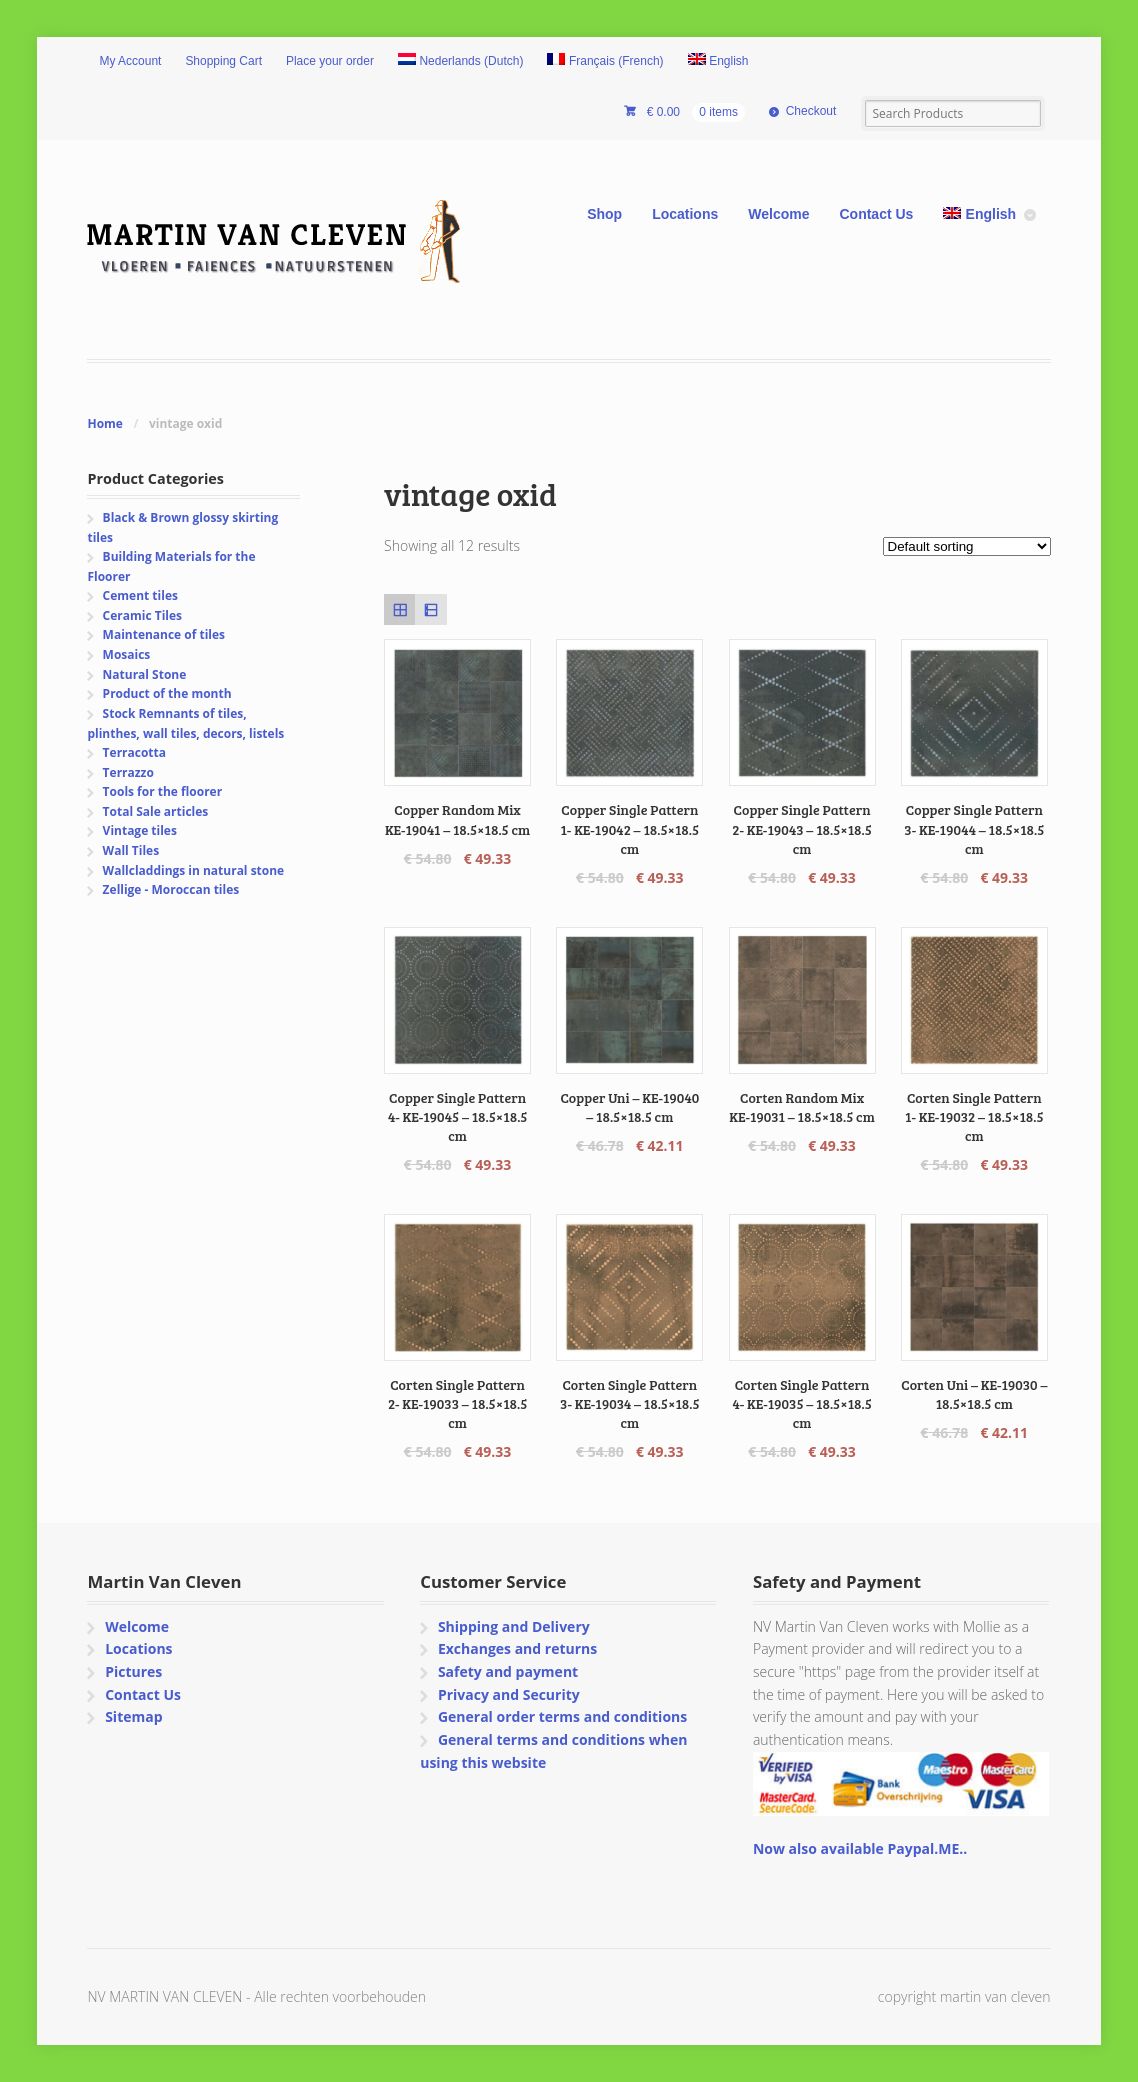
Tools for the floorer (163, 791)
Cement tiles (140, 595)
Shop (604, 214)
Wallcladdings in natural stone (194, 870)
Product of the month (167, 693)
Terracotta (134, 752)
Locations (685, 214)
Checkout (811, 111)
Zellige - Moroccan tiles (171, 889)
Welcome (778, 214)
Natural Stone (145, 674)
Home (104, 423)
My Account (130, 61)
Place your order (330, 61)
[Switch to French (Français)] (605, 62)
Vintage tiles (140, 830)
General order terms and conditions (562, 1716)
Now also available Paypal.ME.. (860, 1848)
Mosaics (127, 654)
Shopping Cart (223, 61)
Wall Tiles (131, 850)
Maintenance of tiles (164, 634)
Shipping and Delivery (514, 1626)
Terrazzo (128, 772)
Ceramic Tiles (142, 615)
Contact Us (876, 214)
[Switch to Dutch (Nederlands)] (461, 62)
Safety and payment (508, 1671)
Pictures (133, 1671)
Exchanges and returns (517, 1648)
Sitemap (133, 1716)
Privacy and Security (509, 1694)
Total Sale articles (156, 811)
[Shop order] (967, 546)
